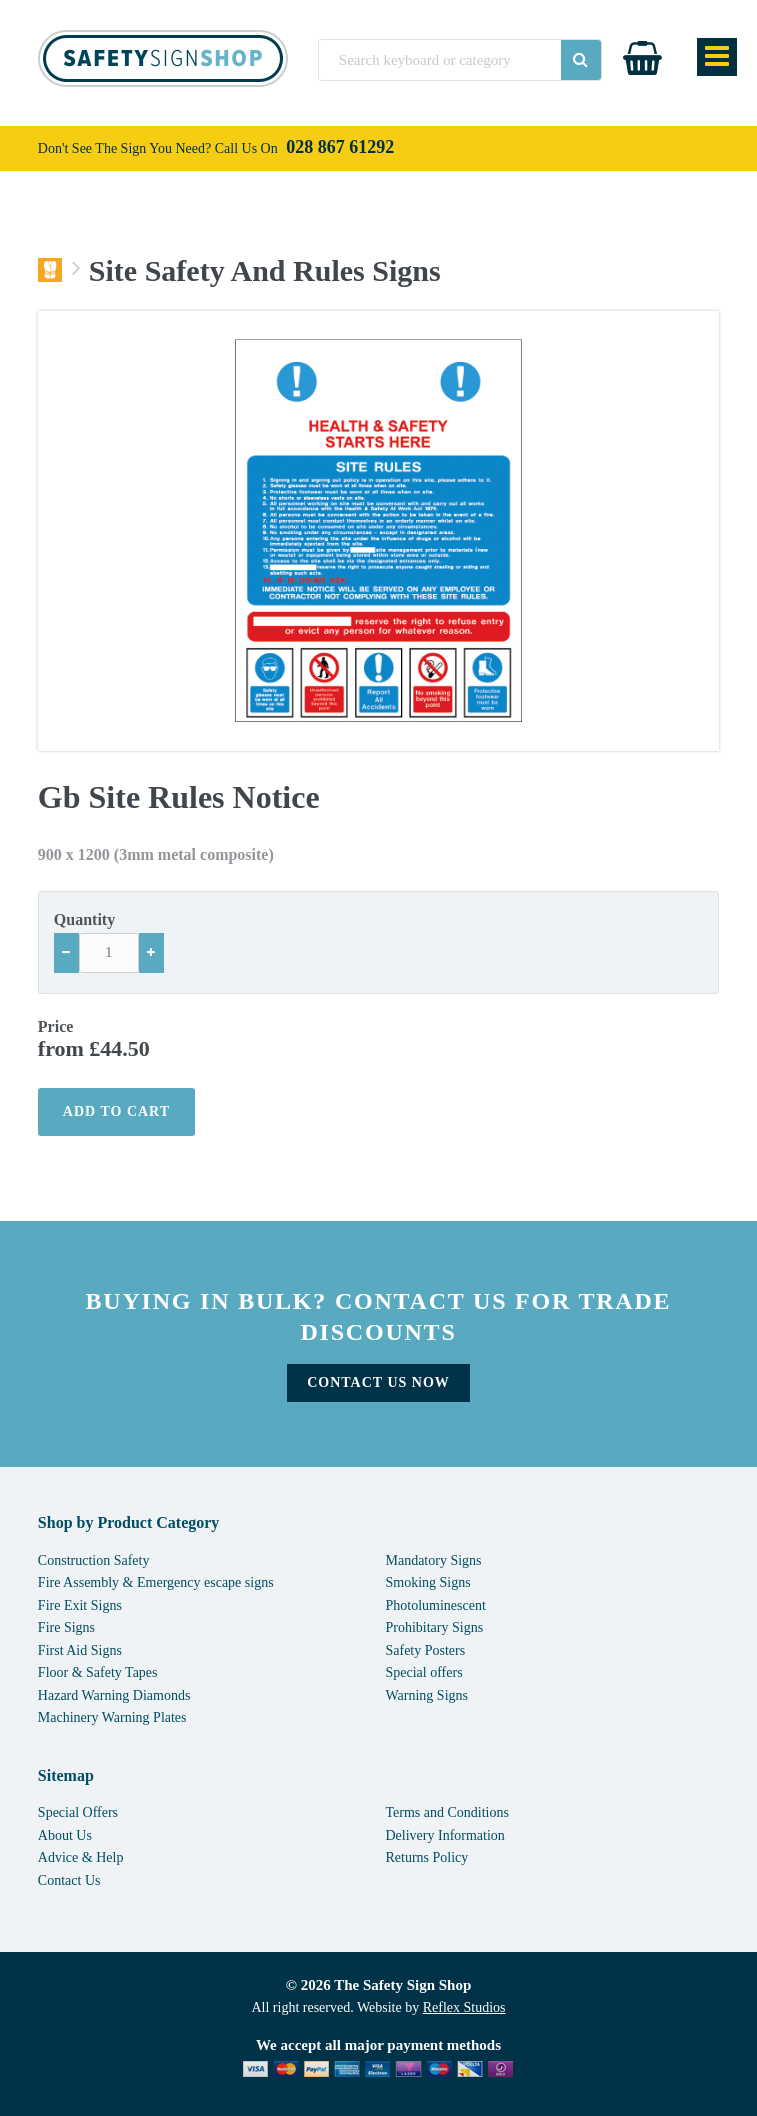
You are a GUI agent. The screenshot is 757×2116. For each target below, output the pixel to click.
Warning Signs (426, 1695)
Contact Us (69, 1880)
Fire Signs (66, 1627)
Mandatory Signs (433, 1560)
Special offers (423, 1672)
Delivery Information (444, 1835)
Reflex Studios (464, 2007)
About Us (65, 1835)
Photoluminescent (435, 1605)
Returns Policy (426, 1857)
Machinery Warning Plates (112, 1717)
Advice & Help (81, 1857)
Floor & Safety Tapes (98, 1672)
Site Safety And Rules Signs (265, 271)
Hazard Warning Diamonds (114, 1695)
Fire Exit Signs (80, 1605)
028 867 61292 (340, 147)
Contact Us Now (378, 1382)
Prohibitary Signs (434, 1627)
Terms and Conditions (446, 1812)
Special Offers (78, 1812)
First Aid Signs (80, 1650)
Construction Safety (94, 1560)
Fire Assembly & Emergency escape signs (156, 1582)
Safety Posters (425, 1650)
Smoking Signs (427, 1582)
